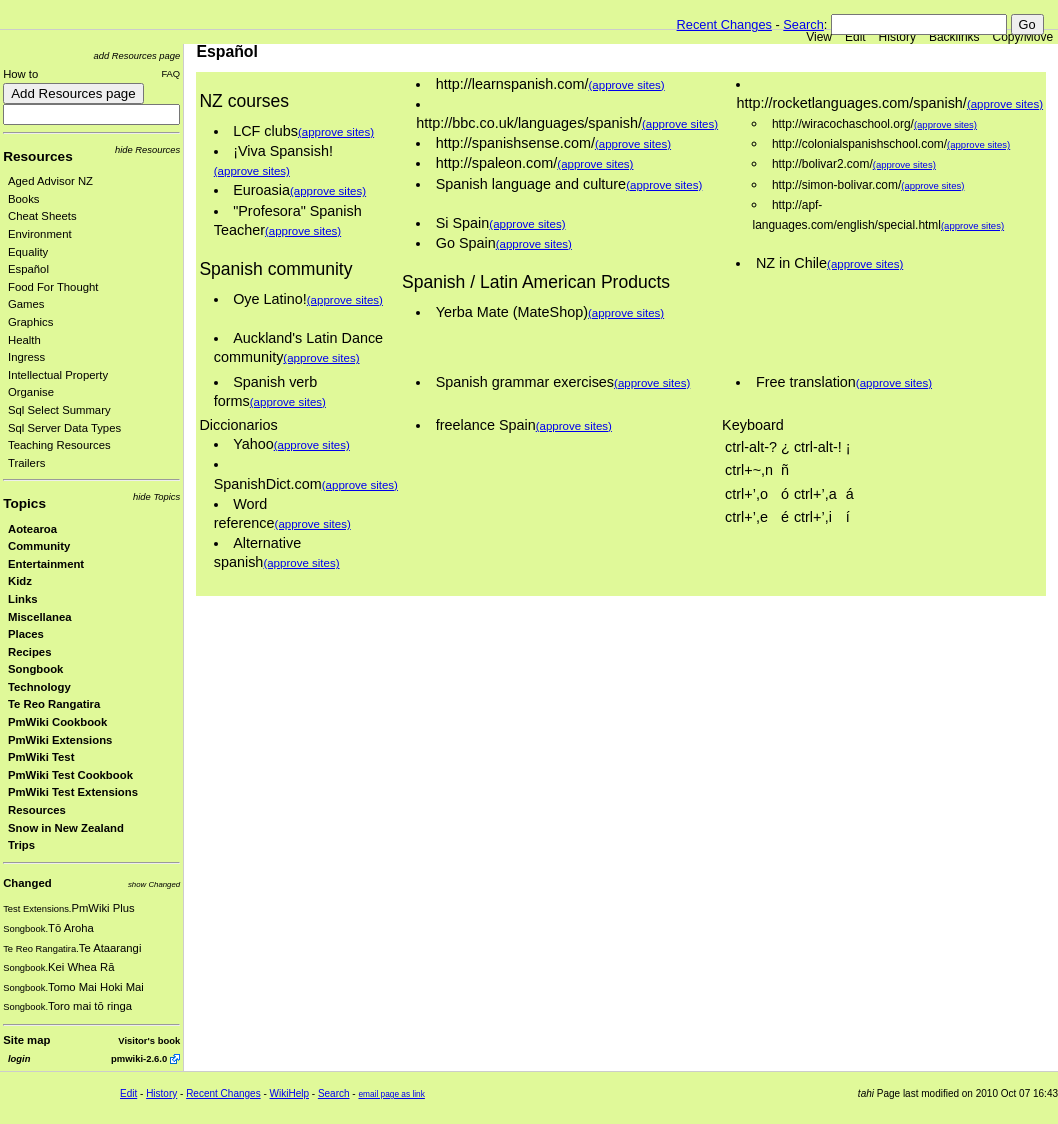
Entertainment (46, 564)
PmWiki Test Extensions (73, 792)
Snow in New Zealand (66, 828)
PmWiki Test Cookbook (70, 775)
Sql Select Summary (59, 410)
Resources (38, 156)
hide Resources (147, 149)
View (819, 37)
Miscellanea (40, 617)
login (19, 1058)
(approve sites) (336, 132)
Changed (27, 883)
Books (23, 199)
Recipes (29, 652)
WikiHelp (289, 1093)
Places (26, 634)
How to (20, 74)
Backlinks (954, 37)
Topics (24, 503)
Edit (855, 37)
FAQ (170, 73)
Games (26, 304)
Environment (40, 234)
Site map (26, 1040)
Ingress (26, 357)
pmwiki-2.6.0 (139, 1058)
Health (24, 340)
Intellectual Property (58, 375)
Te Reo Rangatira (54, 704)
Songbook (35, 669)
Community (39, 546)
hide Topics (156, 496)
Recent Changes (724, 24)
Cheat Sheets (42, 216)
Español (28, 269)
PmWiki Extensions (60, 740)
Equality (28, 252)
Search (803, 24)
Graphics (30, 322)
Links (23, 599)
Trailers (26, 463)
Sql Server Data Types (64, 428)
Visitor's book (149, 1040)
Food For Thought (53, 287)
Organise (31, 392)
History (897, 37)
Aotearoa (32, 529)
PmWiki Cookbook (57, 722)
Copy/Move (1023, 37)
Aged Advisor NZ (50, 181)
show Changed (154, 884)
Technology (39, 687)
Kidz (20, 581)
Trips (21, 845)
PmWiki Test (41, 757)
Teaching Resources (59, 445)
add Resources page (137, 55)
